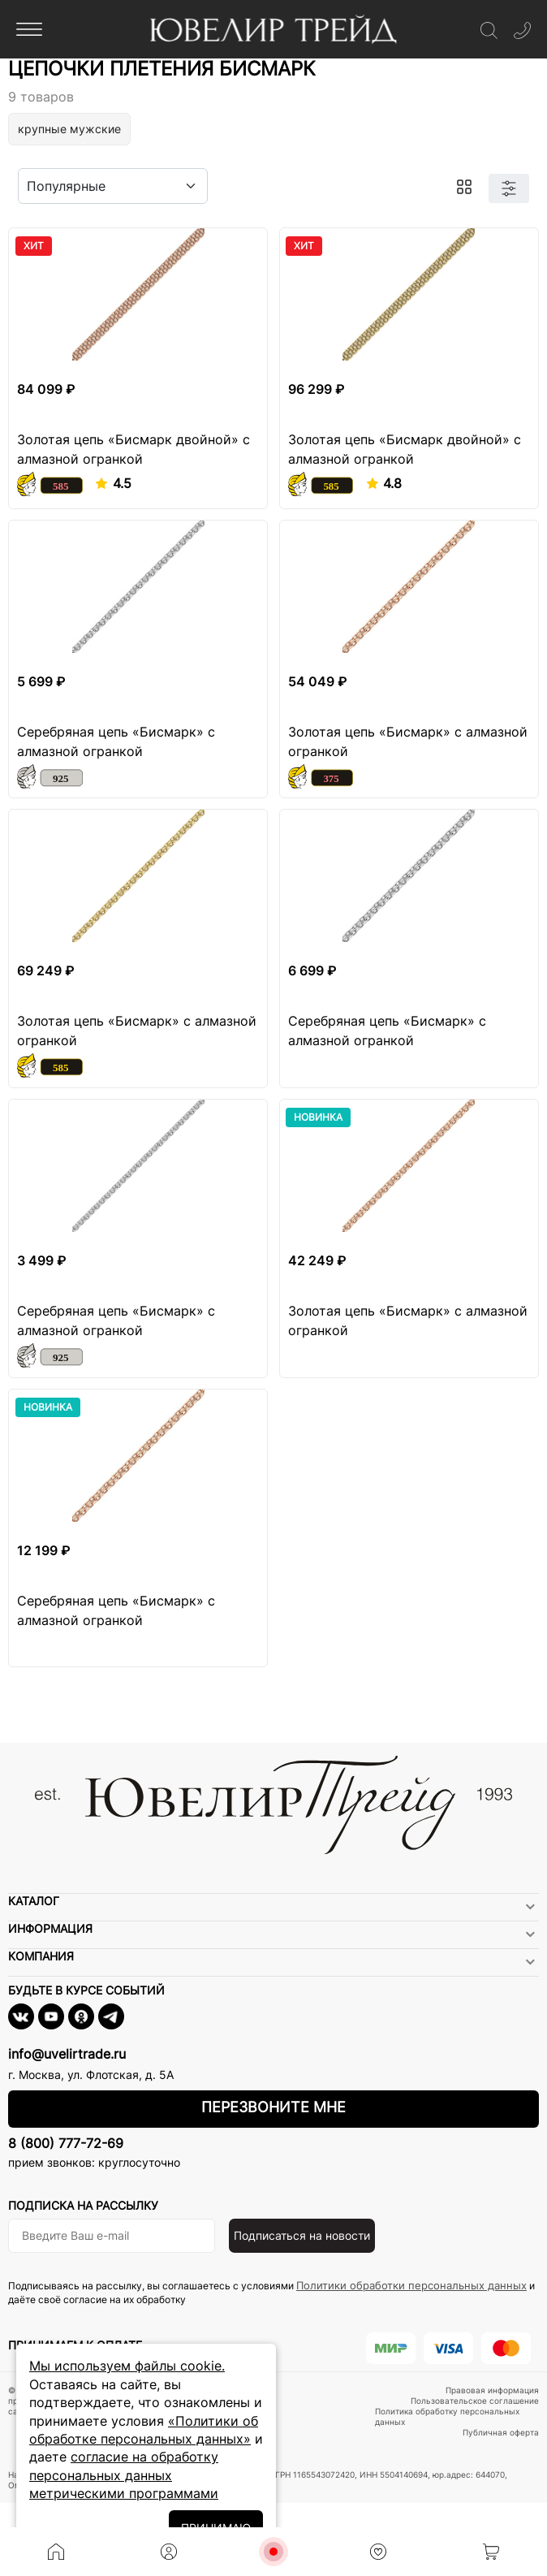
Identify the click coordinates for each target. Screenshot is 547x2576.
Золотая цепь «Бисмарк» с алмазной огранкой (408, 741)
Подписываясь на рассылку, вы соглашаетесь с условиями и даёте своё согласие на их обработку (271, 2292)
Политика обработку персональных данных (447, 2416)
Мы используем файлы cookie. (127, 2366)
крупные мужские (69, 129)
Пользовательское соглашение (475, 2400)
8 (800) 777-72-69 (65, 2143)
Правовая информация (492, 2390)
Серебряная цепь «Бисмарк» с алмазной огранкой (116, 741)
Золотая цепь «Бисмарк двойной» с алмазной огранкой (133, 449)
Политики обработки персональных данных (411, 2285)
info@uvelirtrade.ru (67, 2054)
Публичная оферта (501, 2432)
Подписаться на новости (302, 2235)
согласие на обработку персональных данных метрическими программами (123, 2474)
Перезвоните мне (273, 2107)
